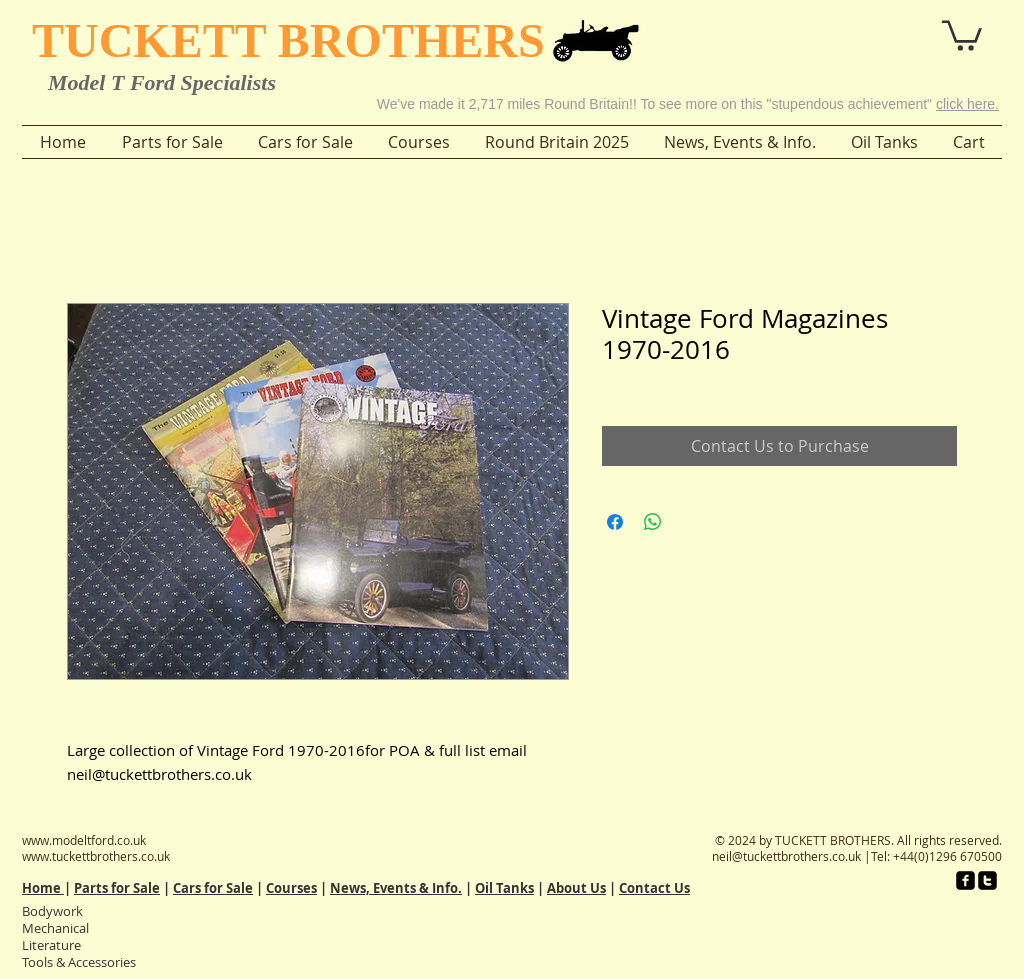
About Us (576, 888)
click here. (967, 104)
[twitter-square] (987, 880)
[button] (906, 28)
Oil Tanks (504, 888)
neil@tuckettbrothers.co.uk (786, 856)
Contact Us (654, 888)
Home (43, 888)
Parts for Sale (117, 888)
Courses (291, 888)
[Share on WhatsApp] (653, 522)
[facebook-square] (965, 880)
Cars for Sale (213, 888)
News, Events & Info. (396, 888)
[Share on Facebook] (615, 522)
